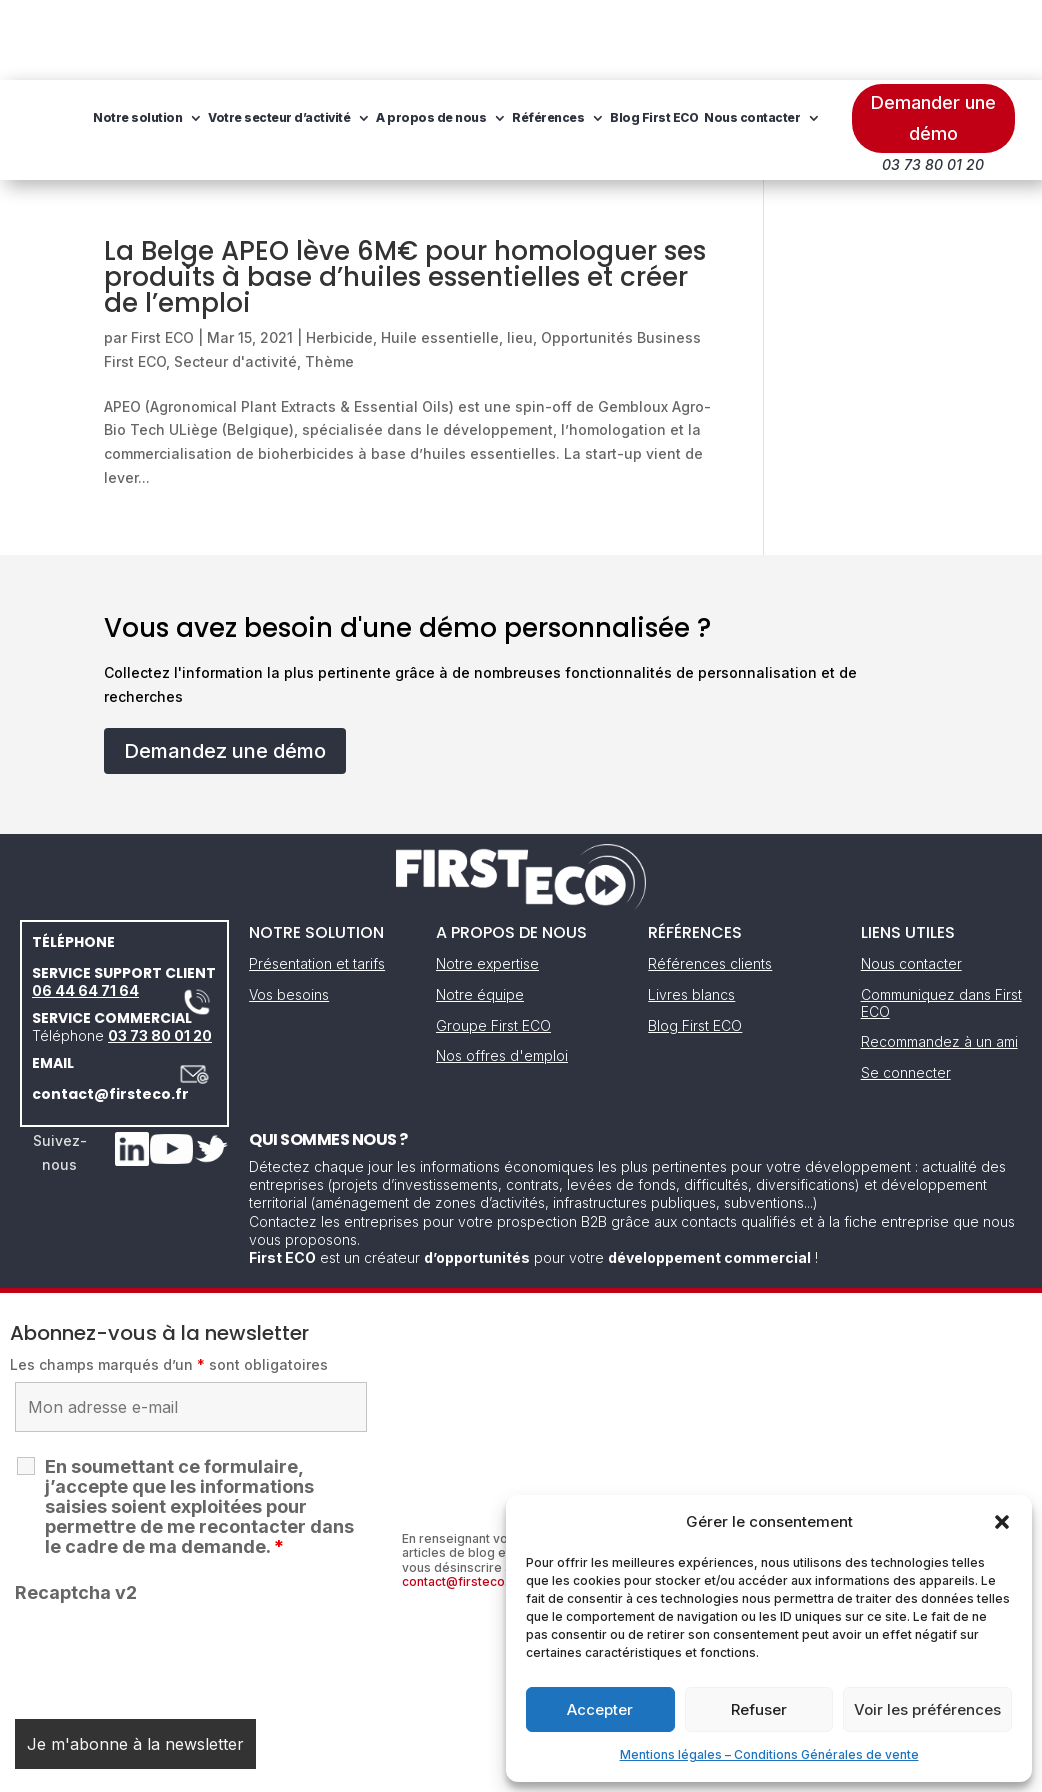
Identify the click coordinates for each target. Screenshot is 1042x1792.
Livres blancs (691, 914)
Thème (329, 281)
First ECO (162, 257)
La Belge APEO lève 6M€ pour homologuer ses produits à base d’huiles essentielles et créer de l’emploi (405, 197)
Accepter (600, 1709)
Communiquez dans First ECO (941, 923)
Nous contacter (358, 113)
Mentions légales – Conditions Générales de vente (769, 1754)
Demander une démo (933, 38)
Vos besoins (289, 914)
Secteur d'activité (235, 281)
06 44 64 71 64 (85, 910)
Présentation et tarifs (317, 883)
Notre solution (260, 37)
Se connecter (906, 992)
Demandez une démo (225, 671)
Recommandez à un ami (939, 961)
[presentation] (167, 1575)
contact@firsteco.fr (110, 1014)
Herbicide (339, 257)
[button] (1002, 1522)
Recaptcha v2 (76, 1512)
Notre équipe (480, 914)
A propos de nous (554, 37)
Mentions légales (419, 1770)
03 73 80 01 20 (160, 955)
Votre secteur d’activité (402, 37)
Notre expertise (487, 883)
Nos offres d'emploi (502, 975)
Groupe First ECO (493, 945)
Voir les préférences (927, 1709)
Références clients (710, 883)
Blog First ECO (260, 113)
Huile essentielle (440, 257)
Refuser (759, 1709)
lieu (520, 257)
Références (671, 37)
